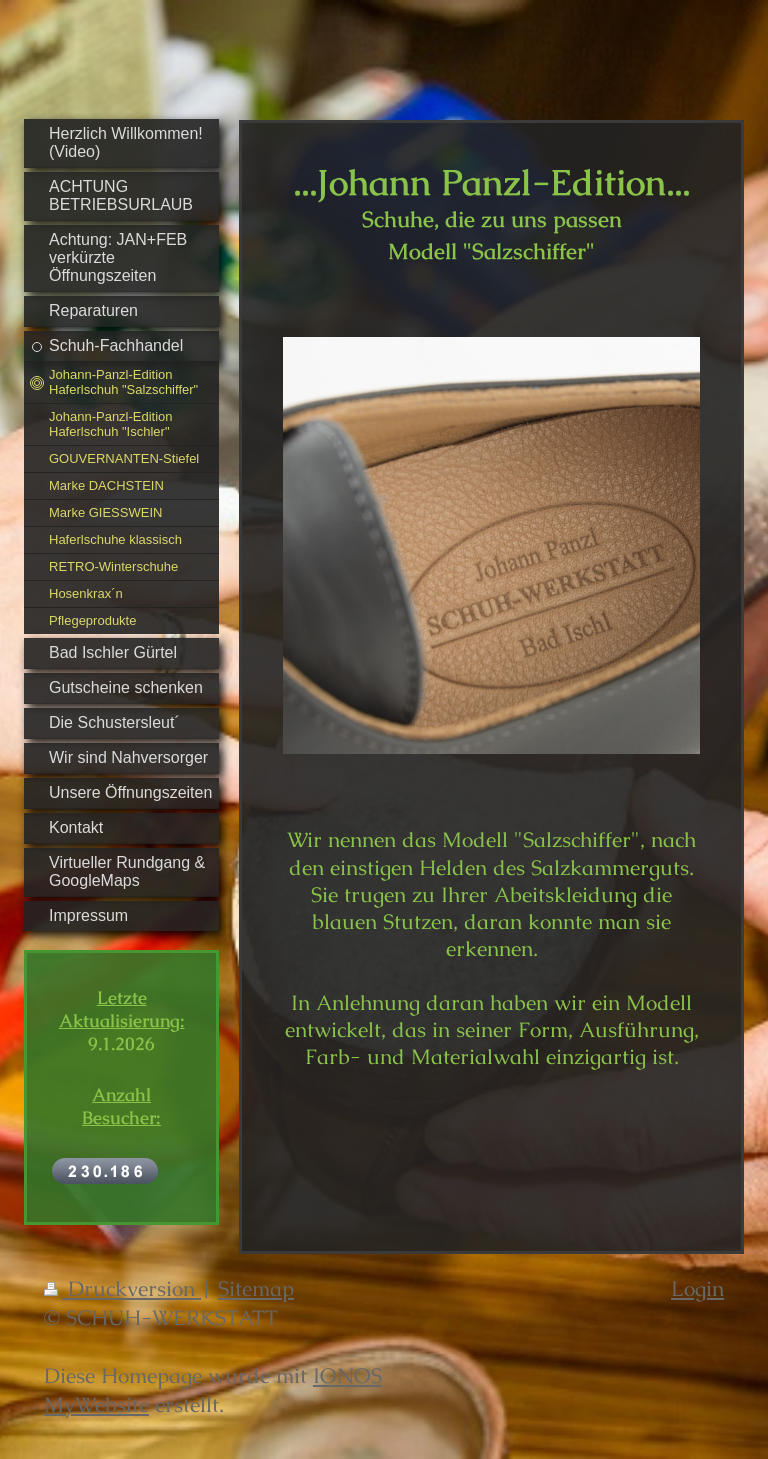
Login (697, 1288)
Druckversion (122, 1288)
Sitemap (256, 1288)
